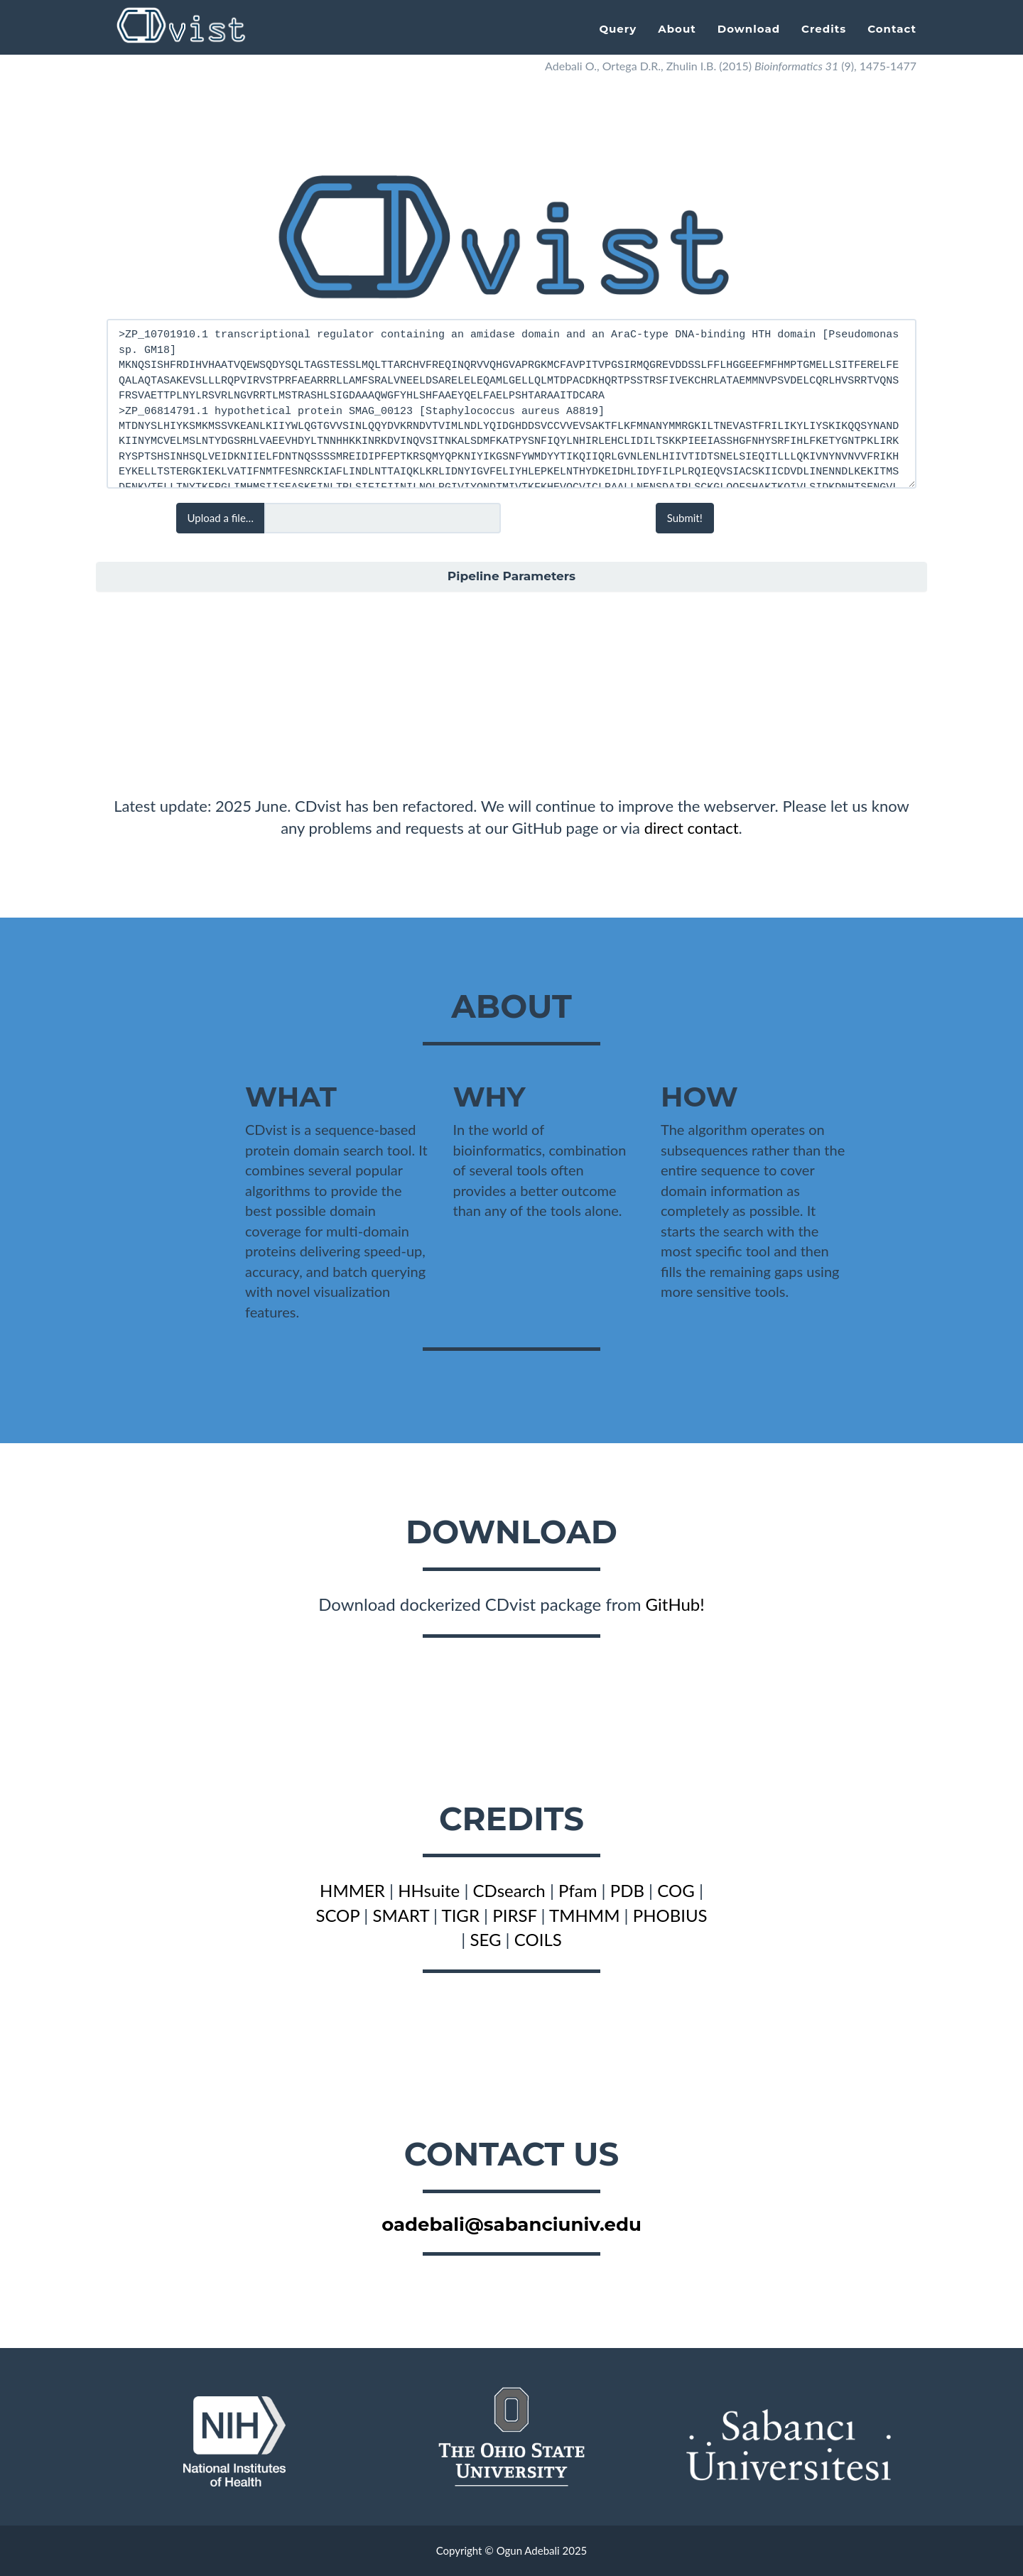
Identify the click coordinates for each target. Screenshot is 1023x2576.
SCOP (337, 1915)
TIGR (460, 1915)
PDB (627, 1890)
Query (618, 29)
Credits (823, 29)
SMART (400, 1915)
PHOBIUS (670, 1915)
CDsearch (509, 1890)
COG (675, 1890)
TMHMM (584, 1915)
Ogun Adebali (528, 2550)
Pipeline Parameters (511, 576)
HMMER (352, 1890)
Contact (891, 29)
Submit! (685, 517)
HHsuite (429, 1890)
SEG (485, 1939)
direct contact (691, 827)
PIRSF (514, 1915)
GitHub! (675, 1604)
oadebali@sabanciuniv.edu (511, 2224)
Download (749, 29)
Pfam (577, 1890)
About (677, 29)
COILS (538, 1939)
